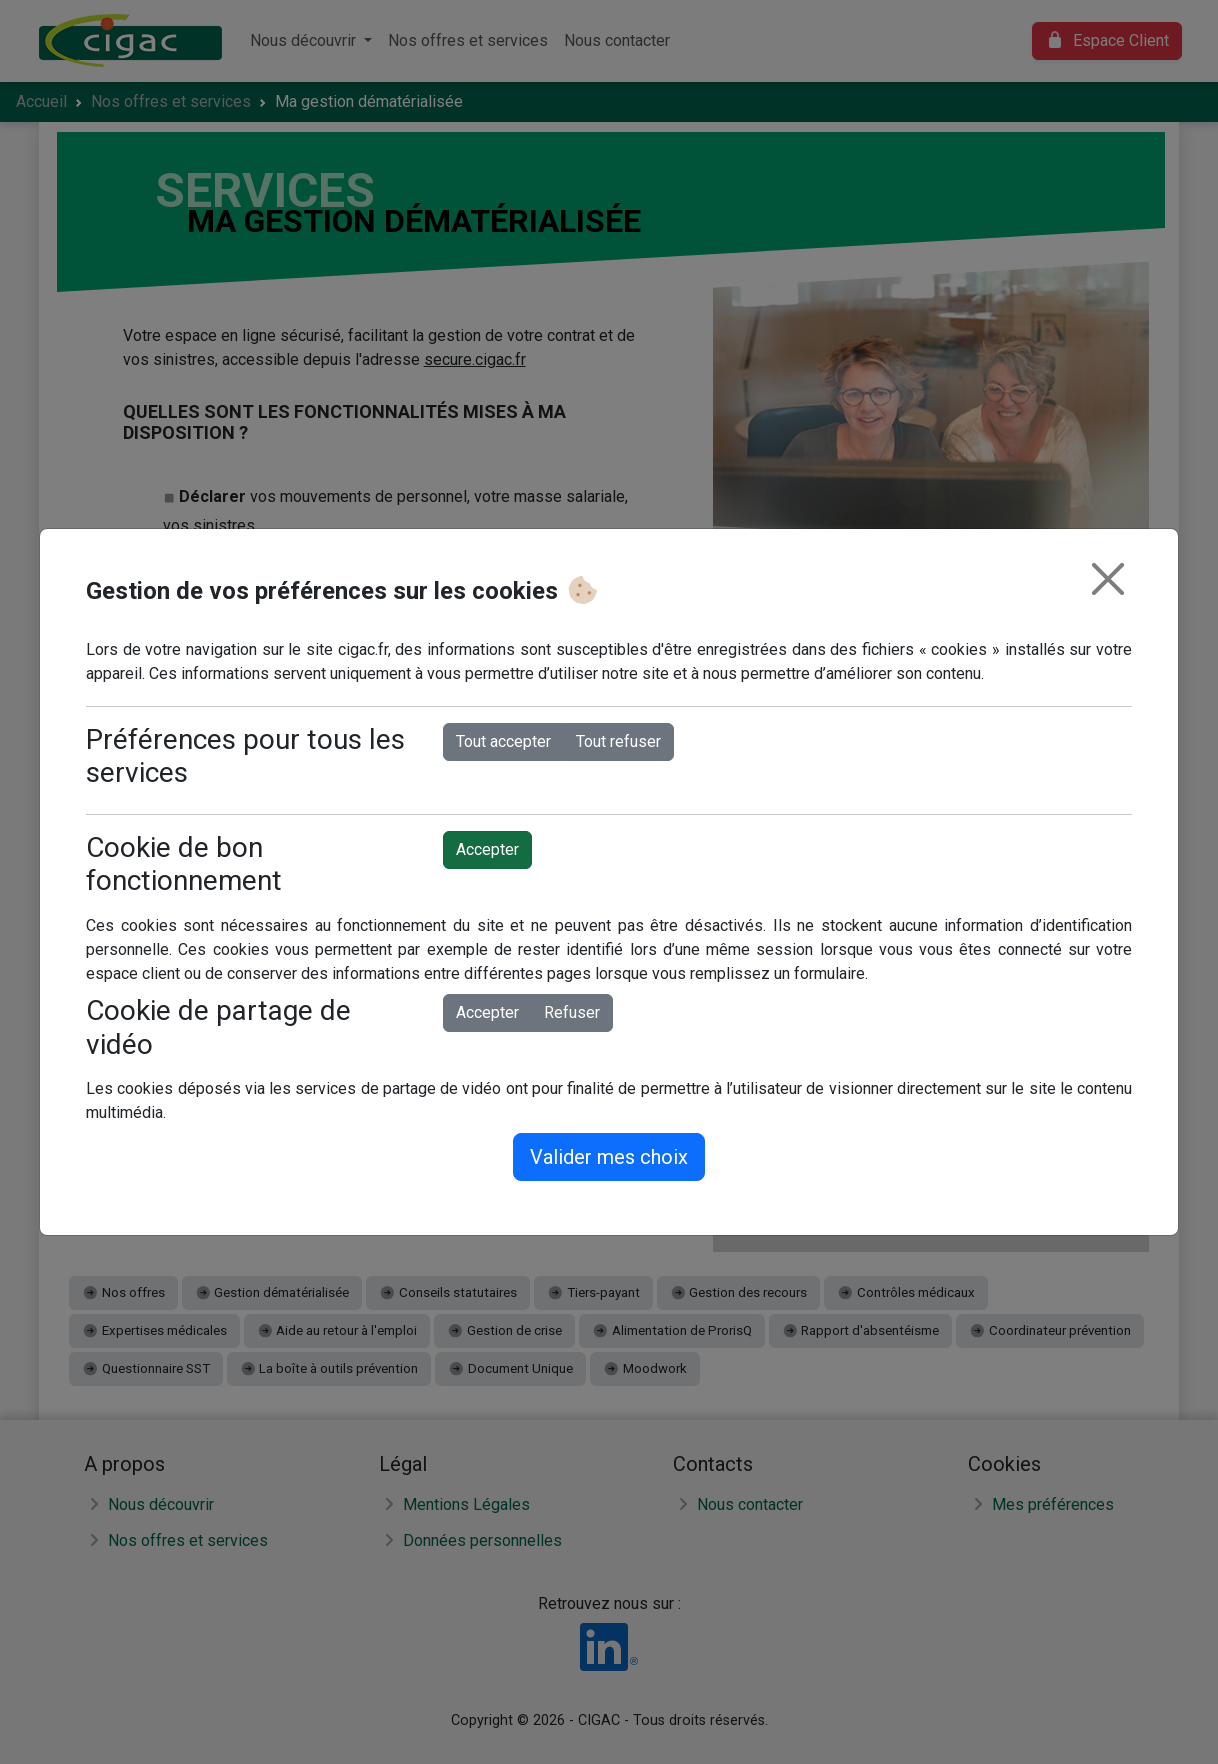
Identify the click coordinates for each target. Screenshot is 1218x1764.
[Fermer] (1108, 579)
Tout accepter (503, 741)
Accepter (487, 849)
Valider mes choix (609, 1157)
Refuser (572, 1012)
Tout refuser (618, 741)
